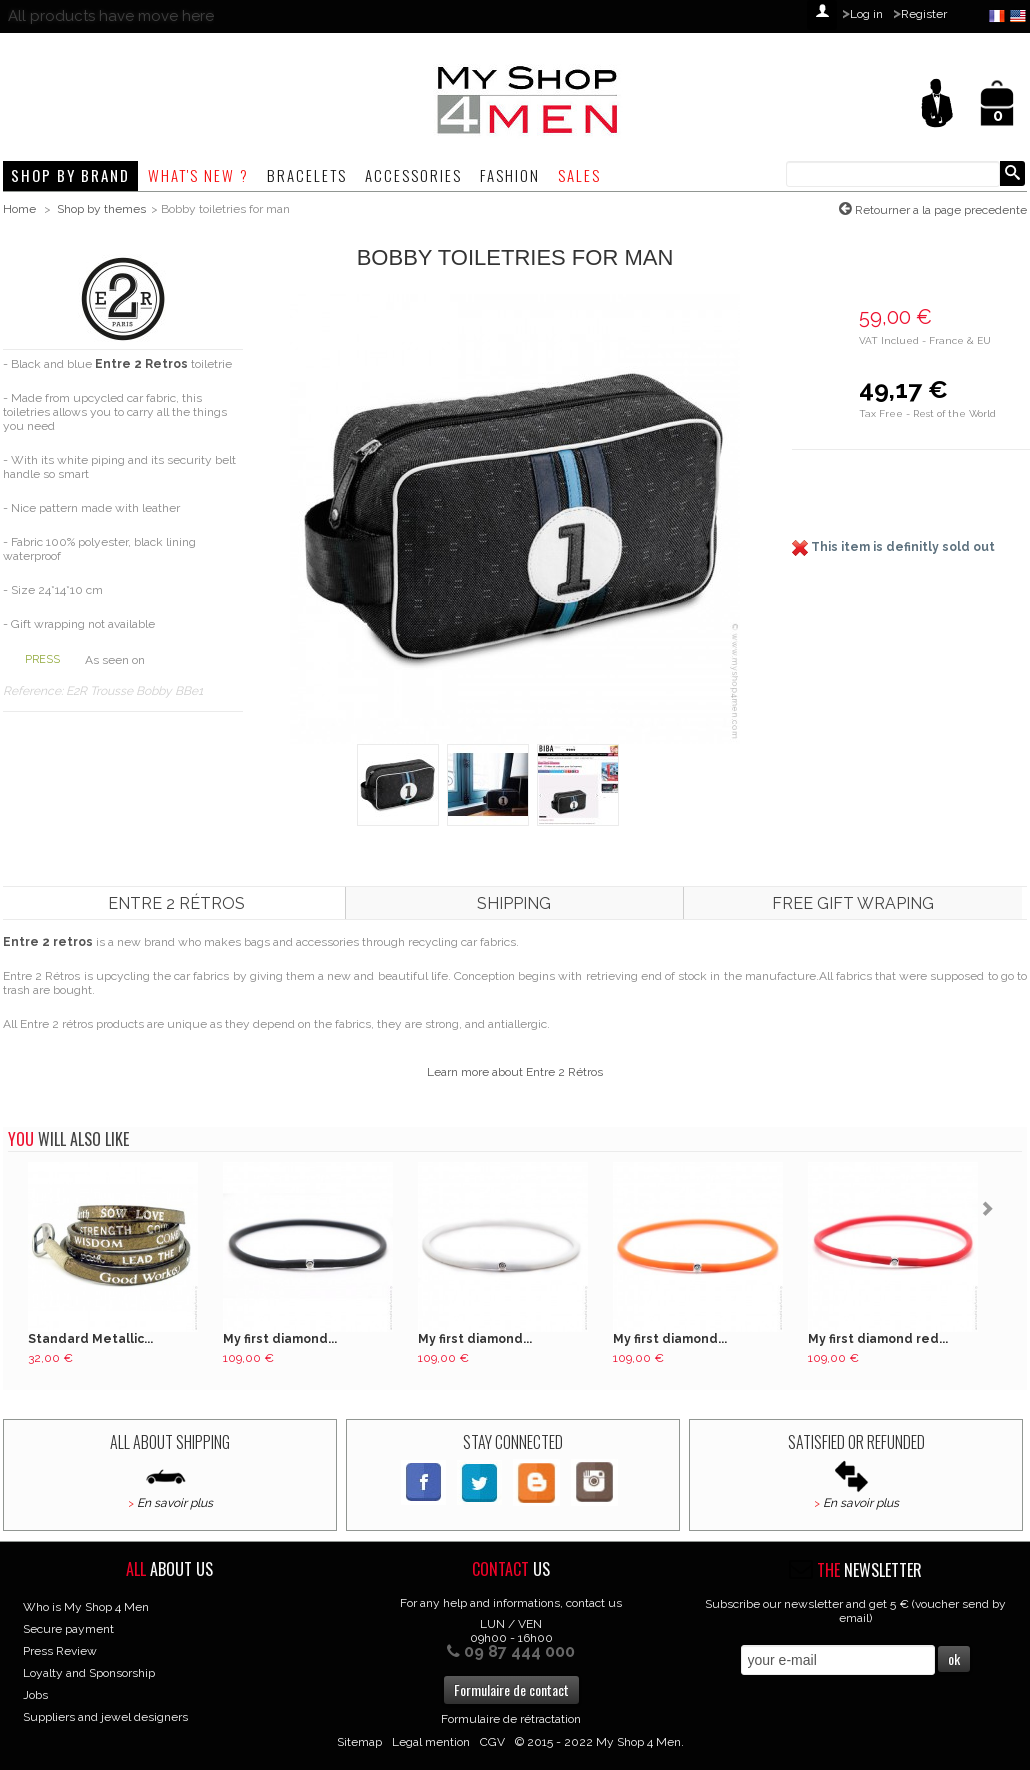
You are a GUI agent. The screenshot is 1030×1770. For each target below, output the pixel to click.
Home (19, 209)
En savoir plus (175, 1503)
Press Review (60, 1651)
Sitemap (359, 1742)
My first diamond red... (878, 1339)
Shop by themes (101, 209)
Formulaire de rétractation (511, 1719)
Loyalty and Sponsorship (89, 1673)
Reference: (34, 691)
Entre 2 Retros (141, 364)
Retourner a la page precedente (939, 210)
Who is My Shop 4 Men (86, 1607)
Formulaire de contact (511, 1689)
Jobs (35, 1695)
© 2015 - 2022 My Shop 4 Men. (599, 1742)
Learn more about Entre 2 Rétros (515, 1072)
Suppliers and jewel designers (105, 1717)
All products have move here (111, 16)
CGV (492, 1742)
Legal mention (431, 1742)
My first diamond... (280, 1339)
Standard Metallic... (90, 1339)
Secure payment (68, 1629)
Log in (866, 14)
